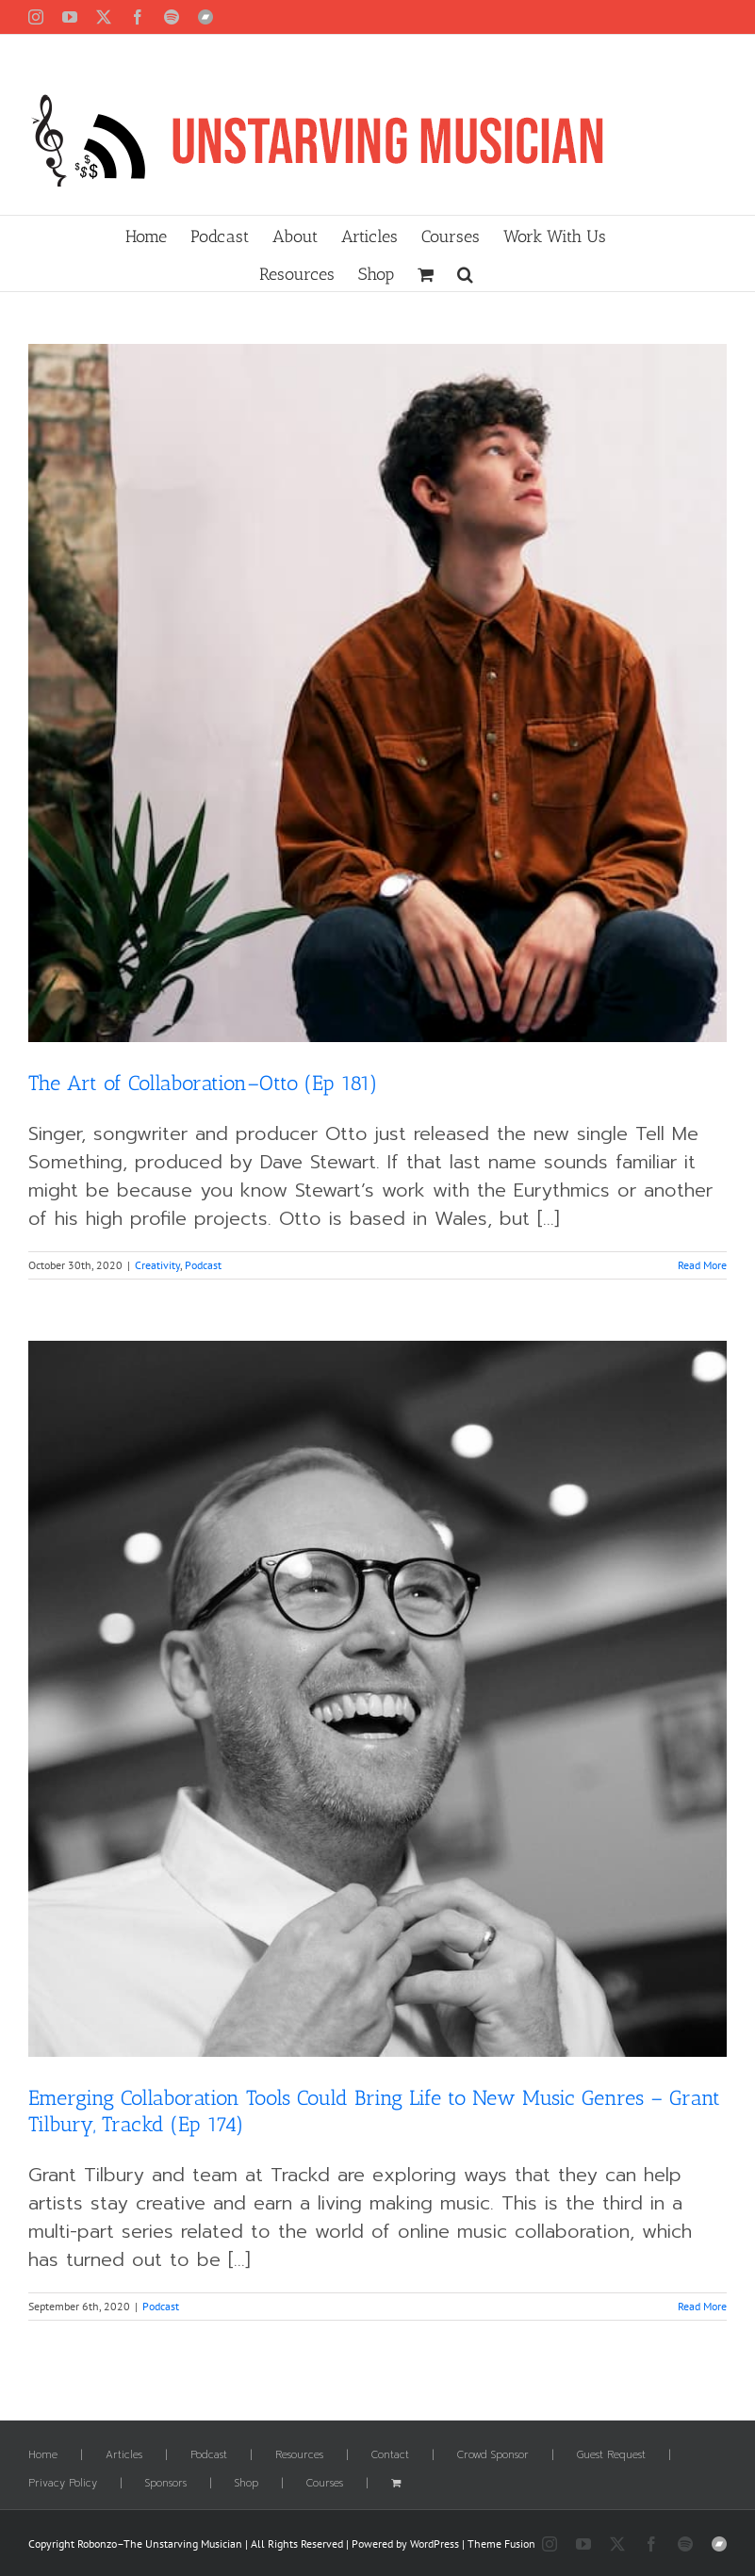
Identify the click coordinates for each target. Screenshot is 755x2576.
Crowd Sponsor (493, 2455)
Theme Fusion (501, 2543)
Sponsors (166, 2483)
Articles (124, 2455)
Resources (299, 2455)
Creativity (157, 1265)
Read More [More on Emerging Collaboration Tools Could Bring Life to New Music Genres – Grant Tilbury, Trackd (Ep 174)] (702, 2306)
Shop (246, 2483)
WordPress (434, 2543)
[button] (465, 272)
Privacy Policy (62, 2483)
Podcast (203, 1265)
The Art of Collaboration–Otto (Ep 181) (203, 1083)
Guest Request (611, 2455)
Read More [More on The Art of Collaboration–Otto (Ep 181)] (702, 1265)
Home (42, 2455)
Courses (324, 2483)
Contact (390, 2455)
